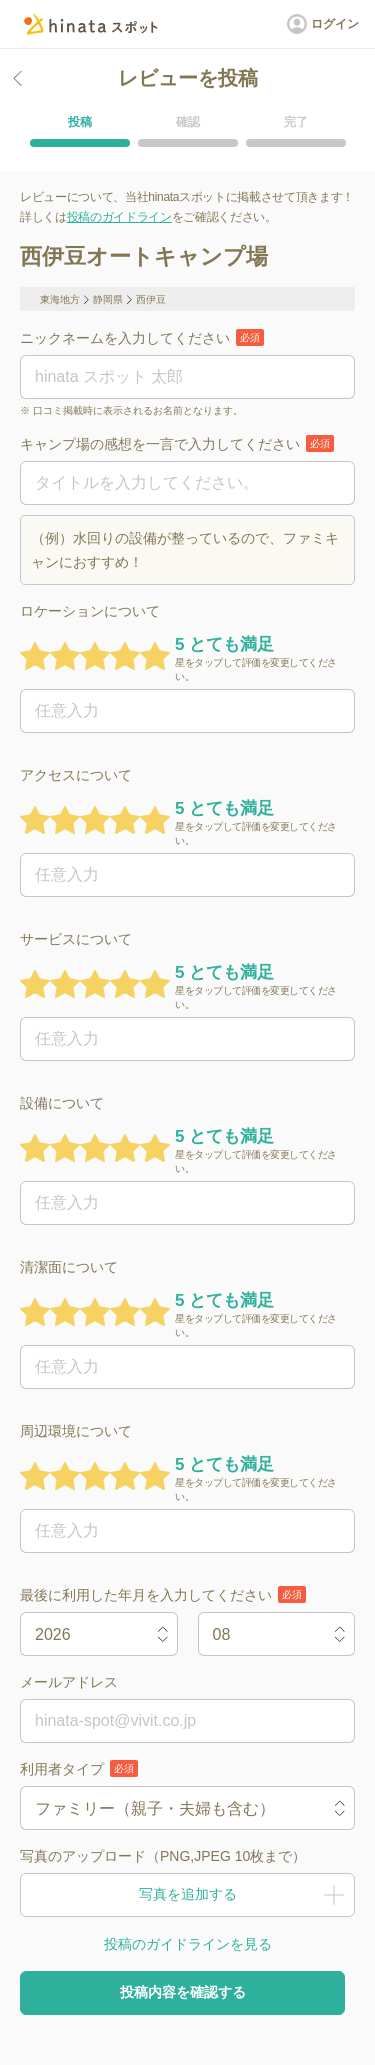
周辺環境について (76, 1431)
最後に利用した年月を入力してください (163, 1594)
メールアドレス (69, 1682)
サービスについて (76, 939)
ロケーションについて (90, 611)
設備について (62, 1103)
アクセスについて (76, 775)
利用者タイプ (79, 1768)
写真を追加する (187, 1895)
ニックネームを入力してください (142, 337)
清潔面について (69, 1267)
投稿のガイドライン (119, 217)
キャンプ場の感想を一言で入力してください (177, 443)
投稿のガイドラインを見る (188, 1944)
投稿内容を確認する (183, 1992)
